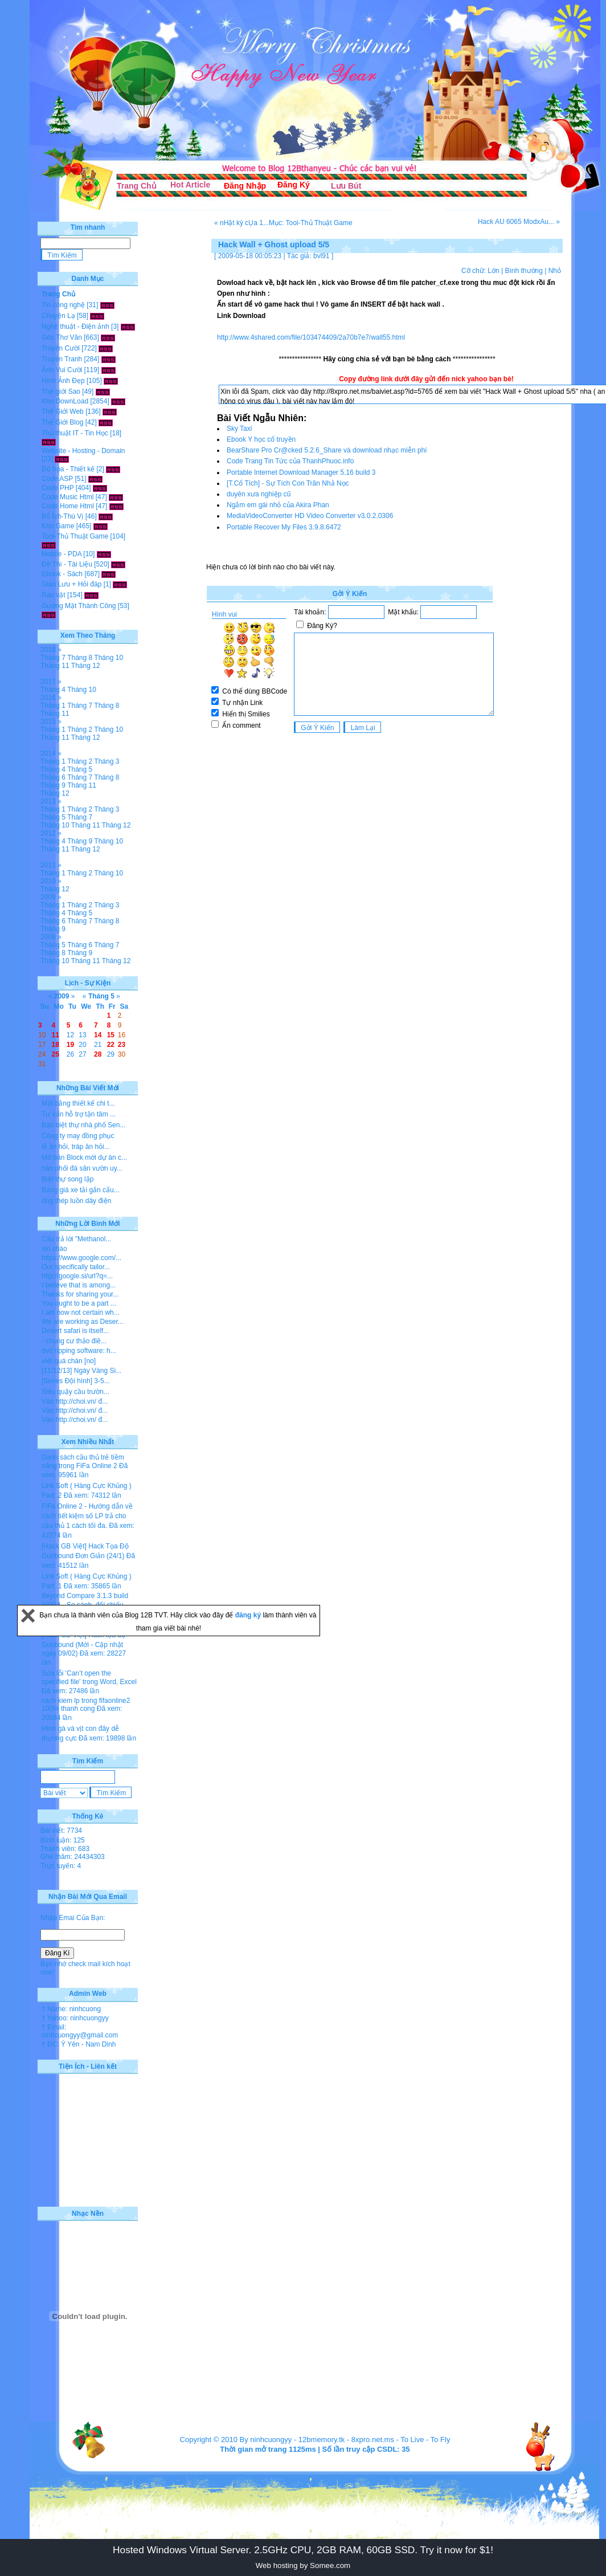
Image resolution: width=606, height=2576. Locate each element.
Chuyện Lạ (58, 316)
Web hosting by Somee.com (303, 2565)
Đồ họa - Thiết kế (68, 469)
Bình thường (523, 271)
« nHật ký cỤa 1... (241, 223)
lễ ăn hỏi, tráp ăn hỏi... (76, 1147)
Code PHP (57, 488)
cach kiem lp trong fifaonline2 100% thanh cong (86, 1705)
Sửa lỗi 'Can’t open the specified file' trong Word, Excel (89, 1677)
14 (97, 1035)
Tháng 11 (54, 666)
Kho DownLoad (65, 401)
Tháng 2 (79, 729)
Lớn (493, 271)
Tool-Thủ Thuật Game (75, 536)
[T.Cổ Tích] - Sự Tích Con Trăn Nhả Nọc (288, 483)
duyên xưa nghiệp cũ (258, 494)
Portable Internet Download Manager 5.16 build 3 (301, 472)
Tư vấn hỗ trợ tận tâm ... (79, 1114)
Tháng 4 (52, 690)
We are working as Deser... (83, 1322)
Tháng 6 (52, 777)
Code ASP (57, 479)
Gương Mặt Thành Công (79, 606)
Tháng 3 (106, 761)
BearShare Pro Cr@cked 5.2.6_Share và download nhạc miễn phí (327, 450)
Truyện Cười (61, 348)
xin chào (54, 1249)
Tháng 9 (52, 785)
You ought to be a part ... (79, 1303)
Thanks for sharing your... (80, 1294)
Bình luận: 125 (62, 1840)
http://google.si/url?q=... (77, 1276)
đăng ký (249, 1615)
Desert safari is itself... (75, 1331)
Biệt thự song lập (67, 1179)
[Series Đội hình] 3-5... (76, 1381)
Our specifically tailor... (76, 1267)
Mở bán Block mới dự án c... (84, 1157)
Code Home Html (68, 506)
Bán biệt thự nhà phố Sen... (83, 1125)
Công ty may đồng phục (78, 1136)
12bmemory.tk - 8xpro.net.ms (346, 2439)
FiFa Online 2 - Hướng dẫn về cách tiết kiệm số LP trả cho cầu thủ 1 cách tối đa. (87, 1516)
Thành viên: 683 (64, 1849)
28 (97, 1054)
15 (110, 1035)
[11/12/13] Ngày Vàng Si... (81, 1371)
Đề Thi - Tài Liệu (67, 564)
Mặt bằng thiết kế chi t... (78, 1103)
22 (110, 1045)
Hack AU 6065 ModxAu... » (519, 222)
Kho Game (58, 526)
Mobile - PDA (61, 554)
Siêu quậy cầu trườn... (75, 1392)
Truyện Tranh (62, 359)
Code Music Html (67, 497)
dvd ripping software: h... (79, 1351)
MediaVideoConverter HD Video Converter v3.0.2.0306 (310, 516)
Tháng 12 (85, 666)
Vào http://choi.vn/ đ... (75, 1401)
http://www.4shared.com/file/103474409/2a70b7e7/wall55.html (311, 337)
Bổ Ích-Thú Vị (62, 516)
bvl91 (321, 256)
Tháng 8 (79, 658)
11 (55, 1035)
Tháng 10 (108, 658)
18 (55, 1045)
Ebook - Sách (62, 574)
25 (55, 1054)
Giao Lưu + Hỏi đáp (71, 584)
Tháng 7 (52, 658)
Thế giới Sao (61, 392)
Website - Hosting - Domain (83, 451)
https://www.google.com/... (81, 1258)
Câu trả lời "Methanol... (76, 1239)
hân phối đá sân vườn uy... (82, 1168)
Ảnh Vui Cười (62, 370)
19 (70, 1045)
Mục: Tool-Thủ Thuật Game (311, 223)
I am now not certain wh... (81, 1312)
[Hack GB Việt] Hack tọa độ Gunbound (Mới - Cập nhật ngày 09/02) (83, 1644)
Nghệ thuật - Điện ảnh (75, 327)
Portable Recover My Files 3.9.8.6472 (284, 527)
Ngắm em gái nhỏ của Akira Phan (278, 505)
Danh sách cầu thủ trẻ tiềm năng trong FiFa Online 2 (83, 1461)
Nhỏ (554, 271)
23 (121, 1045)
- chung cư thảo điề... (74, 1341)
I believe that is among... (79, 1285)
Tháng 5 (79, 769)
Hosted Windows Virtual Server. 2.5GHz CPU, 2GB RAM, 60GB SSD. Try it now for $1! (303, 2549)
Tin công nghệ (63, 305)
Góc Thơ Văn (62, 337)
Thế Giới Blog (62, 422)
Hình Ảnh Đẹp (63, 381)
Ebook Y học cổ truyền (261, 439)
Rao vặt (53, 595)
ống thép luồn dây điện (76, 1201)
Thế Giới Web (63, 411)
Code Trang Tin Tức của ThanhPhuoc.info (290, 461)
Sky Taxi (239, 429)
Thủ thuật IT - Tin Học (75, 433)
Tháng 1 (52, 706)
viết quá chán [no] (69, 1361)
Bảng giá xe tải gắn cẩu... (81, 1190)
